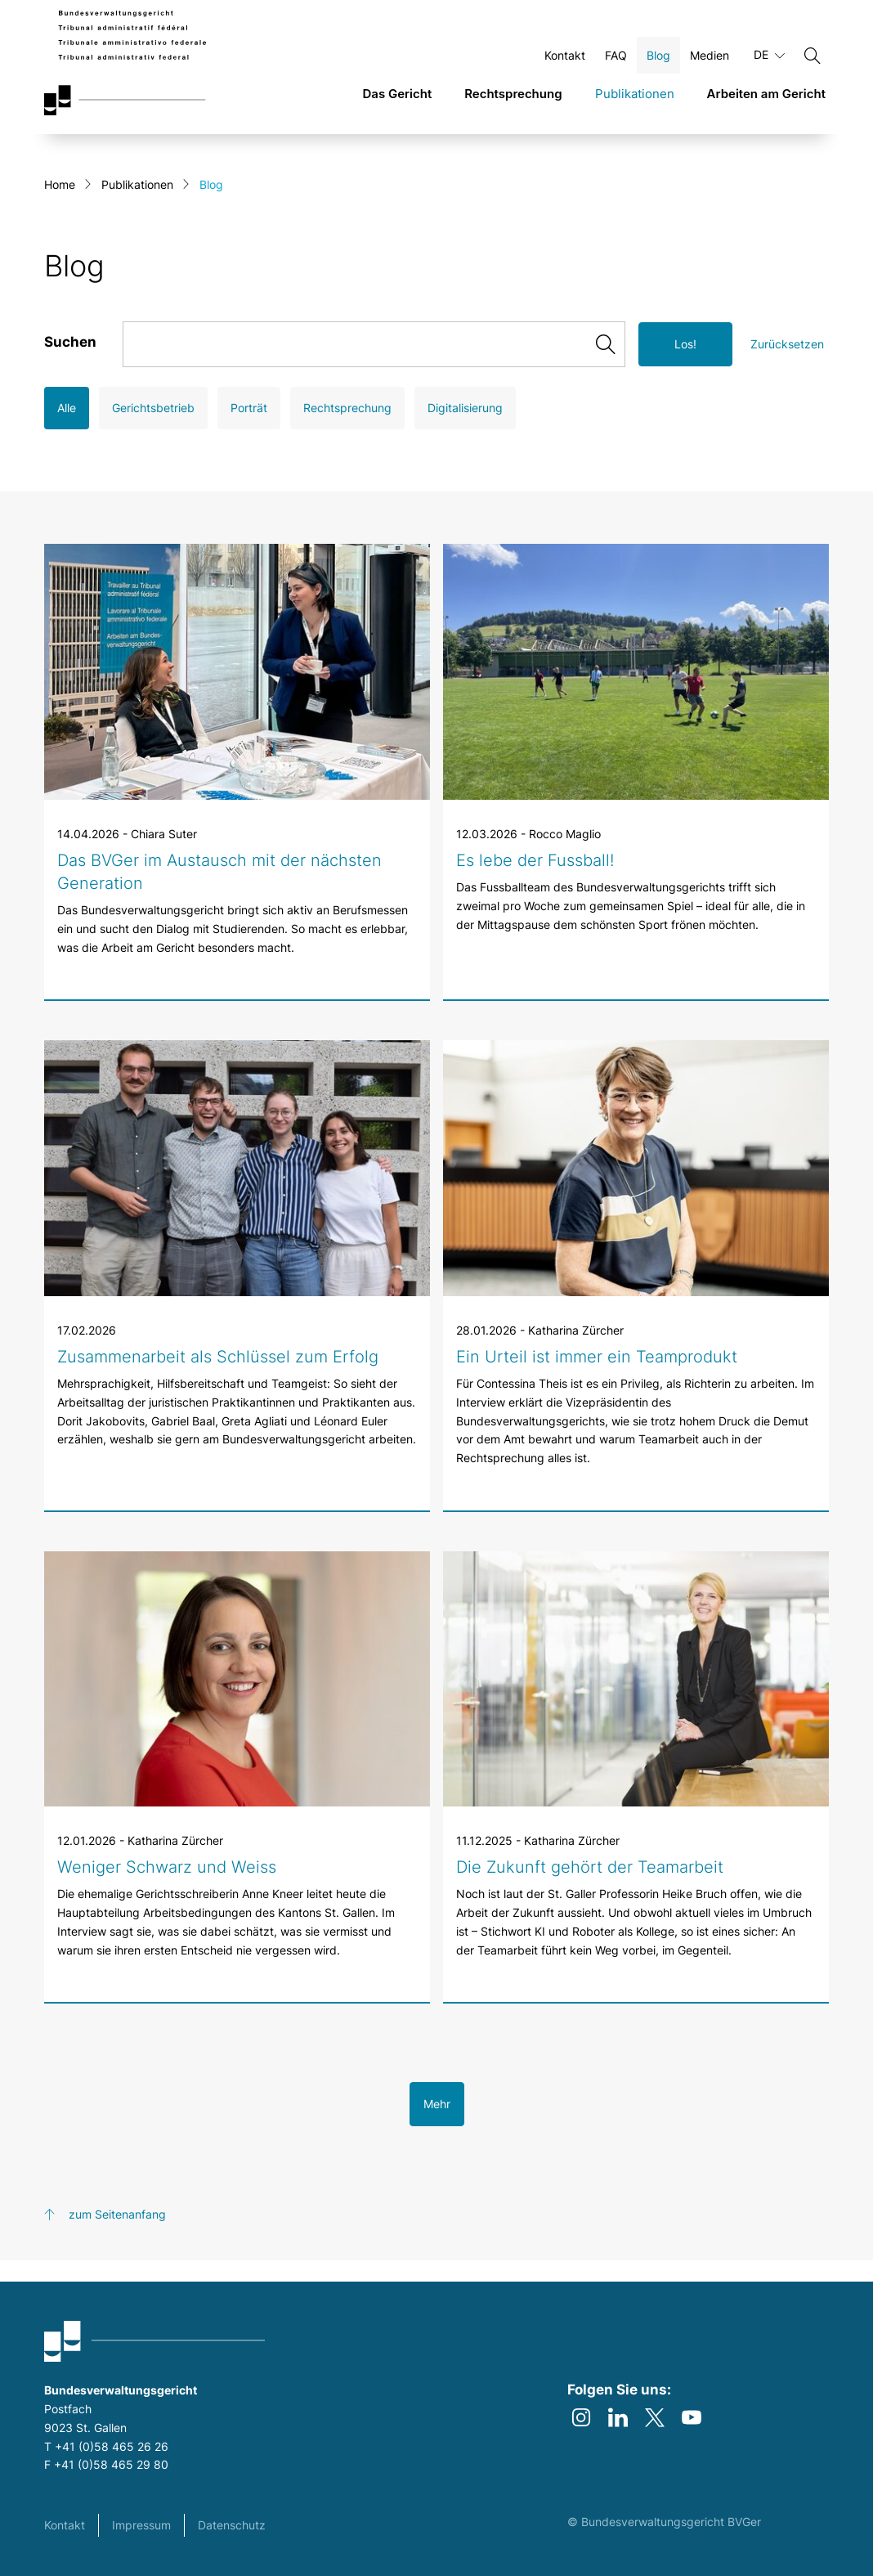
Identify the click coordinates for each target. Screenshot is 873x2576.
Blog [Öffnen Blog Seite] (658, 64)
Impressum (141, 2525)
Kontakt (64, 2525)
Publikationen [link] (634, 102)
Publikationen (137, 206)
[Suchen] (812, 64)
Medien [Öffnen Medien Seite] (709, 64)
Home (59, 206)
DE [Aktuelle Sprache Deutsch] (769, 63)
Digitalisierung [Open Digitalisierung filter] (465, 429)
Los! (685, 365)
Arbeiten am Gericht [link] (766, 102)
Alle (66, 429)
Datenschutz (232, 2525)
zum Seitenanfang (117, 2235)
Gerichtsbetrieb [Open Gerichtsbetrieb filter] (153, 429)
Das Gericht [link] (397, 102)
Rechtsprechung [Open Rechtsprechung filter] (347, 429)
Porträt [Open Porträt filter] (249, 429)
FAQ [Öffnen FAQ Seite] (616, 64)
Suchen (70, 363)
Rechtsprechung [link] (513, 102)
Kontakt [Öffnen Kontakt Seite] (564, 64)
